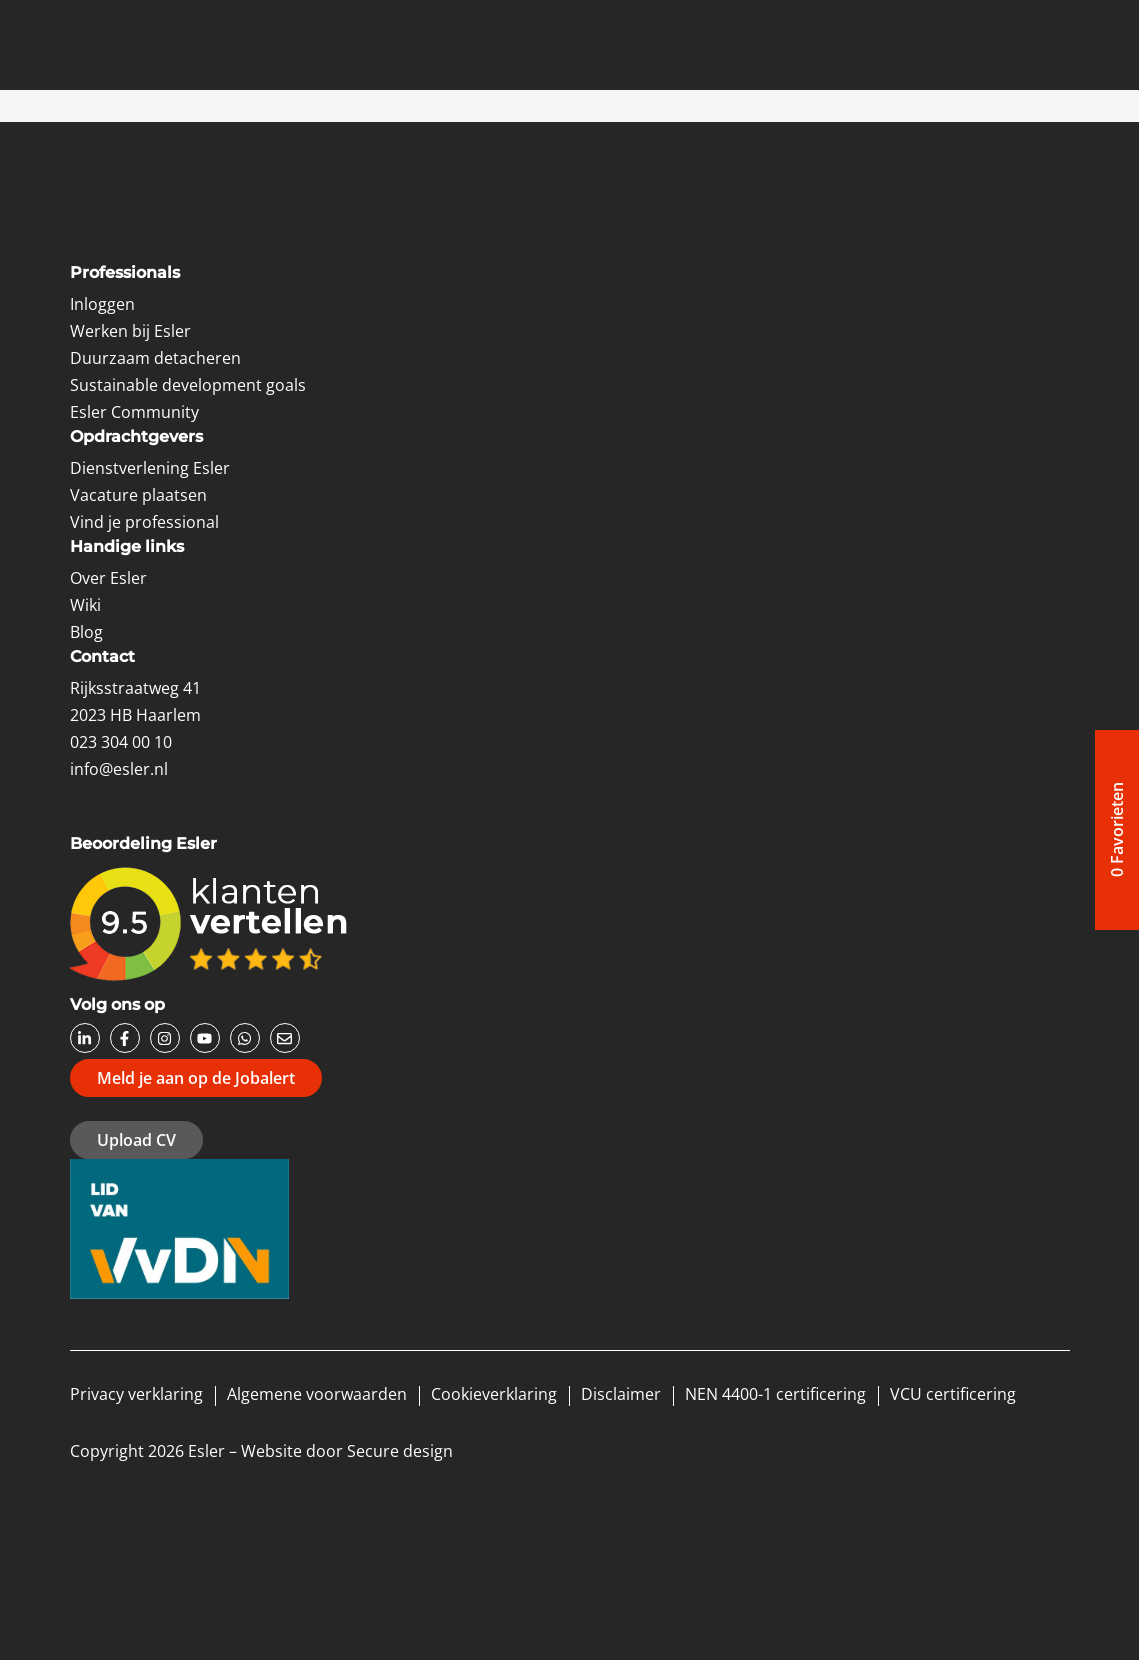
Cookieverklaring (494, 1394)
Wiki (85, 605)
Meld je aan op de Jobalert (196, 1078)
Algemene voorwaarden (317, 1394)
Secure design (400, 1451)
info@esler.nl (119, 769)
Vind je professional (144, 522)
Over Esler (108, 578)
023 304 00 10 (121, 742)
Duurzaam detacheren (155, 358)
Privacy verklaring (136, 1394)
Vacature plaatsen (138, 495)
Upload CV (136, 1140)
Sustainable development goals (188, 385)
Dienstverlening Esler (150, 468)
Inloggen (102, 304)
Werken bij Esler (130, 331)
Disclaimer (621, 1394)
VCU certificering (953, 1394)
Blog (86, 632)
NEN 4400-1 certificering (775, 1394)
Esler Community (134, 412)
